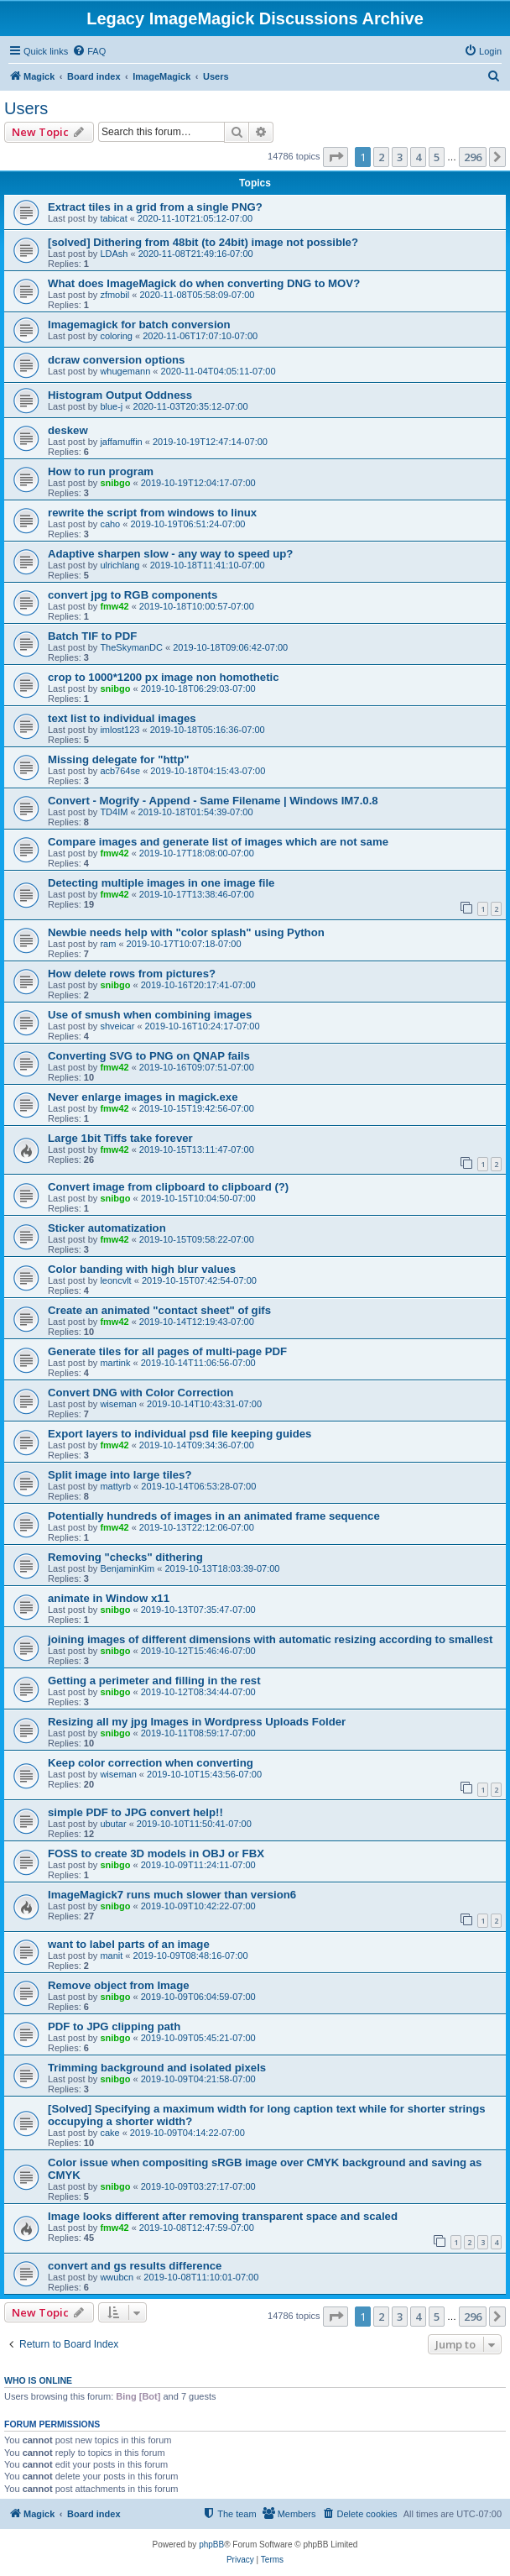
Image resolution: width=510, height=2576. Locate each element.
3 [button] (400, 157)
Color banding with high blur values (142, 1269)
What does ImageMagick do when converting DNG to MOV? (204, 283)
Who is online (38, 2380)
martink (115, 1363)
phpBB (211, 2544)
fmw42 (114, 606)
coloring (116, 336)
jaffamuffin (121, 442)
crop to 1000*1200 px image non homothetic (163, 677)
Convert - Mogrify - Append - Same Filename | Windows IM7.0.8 (213, 800)
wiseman (118, 1404)
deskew (68, 430)
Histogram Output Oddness (120, 395)
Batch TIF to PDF (92, 636)
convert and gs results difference (134, 2265)
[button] (335, 157)
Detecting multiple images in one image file (161, 883)
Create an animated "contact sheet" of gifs (159, 1310)
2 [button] (381, 157)
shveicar (117, 1026)
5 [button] (437, 157)
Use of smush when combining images (150, 1014)
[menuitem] (89, 51)
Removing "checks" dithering (125, 1557)
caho (110, 524)
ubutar (113, 1824)
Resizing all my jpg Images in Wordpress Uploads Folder (197, 1721)
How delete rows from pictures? (132, 973)
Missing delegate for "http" (119, 759)
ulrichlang (119, 565)
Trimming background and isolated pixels (157, 2067)
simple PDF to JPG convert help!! (135, 1812)
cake (109, 2133)
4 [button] (418, 157)
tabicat (113, 218)
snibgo (115, 483)
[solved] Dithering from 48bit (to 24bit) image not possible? (203, 242)
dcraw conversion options (116, 359)
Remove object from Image (119, 1985)
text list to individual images (122, 718)
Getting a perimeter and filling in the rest (154, 1680)
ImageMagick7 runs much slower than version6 (172, 1894)
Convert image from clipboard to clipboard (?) (168, 1187)
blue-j (111, 406)
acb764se (120, 771)
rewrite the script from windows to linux (152, 512)
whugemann (125, 371)
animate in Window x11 (108, 1598)
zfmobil (114, 295)
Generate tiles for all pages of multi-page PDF (167, 1351)
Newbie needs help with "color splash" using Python (186, 932)
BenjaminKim (127, 1568)
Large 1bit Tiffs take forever (120, 1138)
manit (111, 1955)
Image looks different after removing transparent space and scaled (223, 2216)
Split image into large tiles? (119, 1475)
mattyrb (115, 1486)
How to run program (101, 471)
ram (108, 944)
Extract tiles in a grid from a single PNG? (155, 207)
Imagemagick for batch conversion (139, 324)
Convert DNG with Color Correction (140, 1392)
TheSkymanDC (131, 647)
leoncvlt (115, 1280)
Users (26, 108)
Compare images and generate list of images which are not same (218, 841)
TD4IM (114, 812)
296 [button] (472, 157)
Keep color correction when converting (150, 1763)
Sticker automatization (107, 1228)
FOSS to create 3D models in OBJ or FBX (156, 1853)
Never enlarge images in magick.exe (143, 1097)
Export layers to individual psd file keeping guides (179, 1433)
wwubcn (116, 2277)
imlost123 (119, 730)
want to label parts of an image (129, 1944)
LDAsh (114, 254)
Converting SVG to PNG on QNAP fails (149, 1056)
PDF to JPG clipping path (114, 2026)
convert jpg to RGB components (132, 595)
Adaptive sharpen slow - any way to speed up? (170, 553)
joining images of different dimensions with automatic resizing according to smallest (270, 1639)
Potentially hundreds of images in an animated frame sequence (214, 1516)
